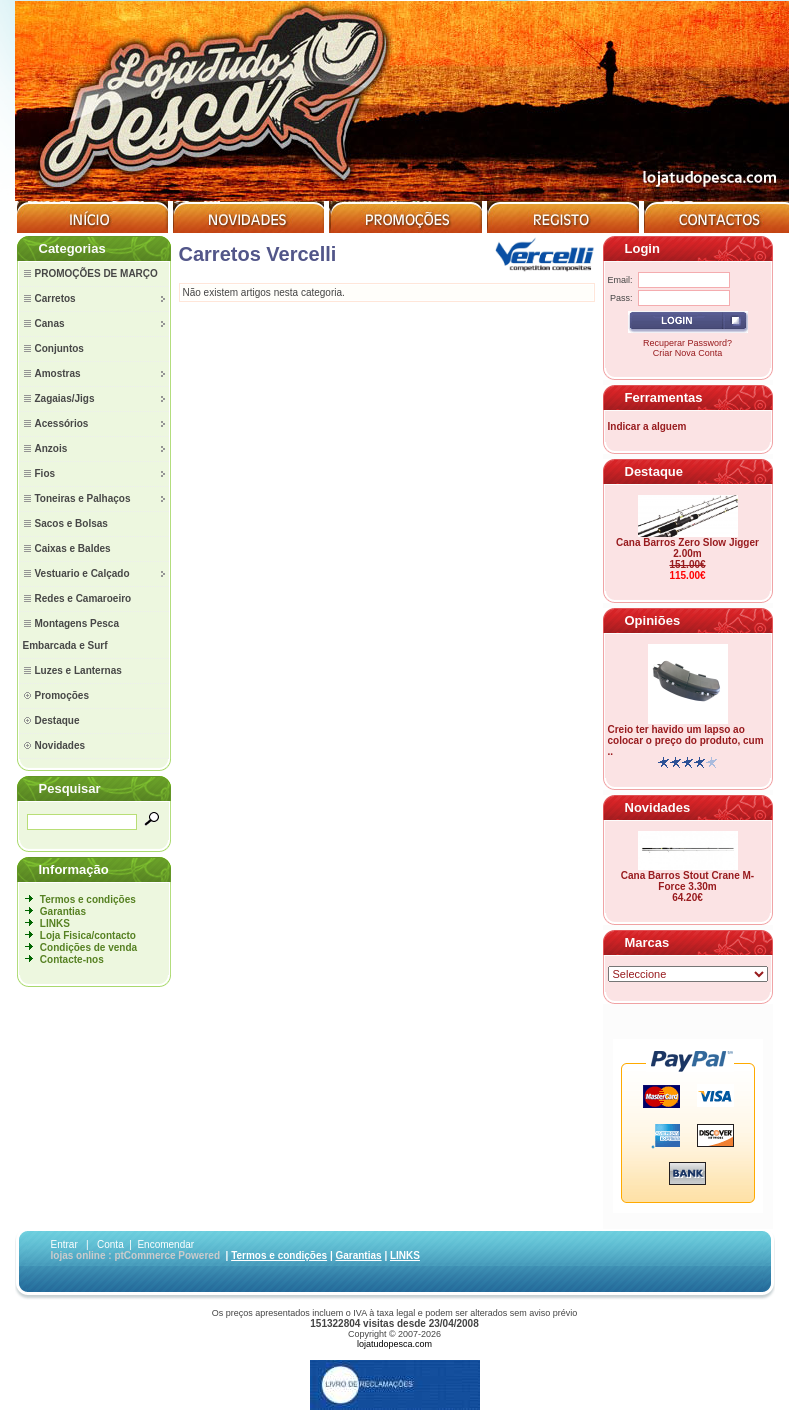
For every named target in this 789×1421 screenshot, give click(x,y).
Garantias (63, 911)
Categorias (72, 248)
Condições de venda (88, 947)
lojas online (78, 1255)
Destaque (654, 471)
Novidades (658, 807)
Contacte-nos (72, 959)
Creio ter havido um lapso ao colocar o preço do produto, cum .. (686, 740)
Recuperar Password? (687, 343)
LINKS (55, 923)
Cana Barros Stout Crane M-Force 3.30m (687, 881)
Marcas (647, 942)
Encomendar (165, 1244)
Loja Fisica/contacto (88, 935)
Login (642, 248)
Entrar (64, 1244)
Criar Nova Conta (688, 353)
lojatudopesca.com (394, 1344)
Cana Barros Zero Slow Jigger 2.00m (687, 548)
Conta (110, 1244)
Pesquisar (70, 788)
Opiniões (653, 620)
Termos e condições (88, 899)
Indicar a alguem (647, 426)
